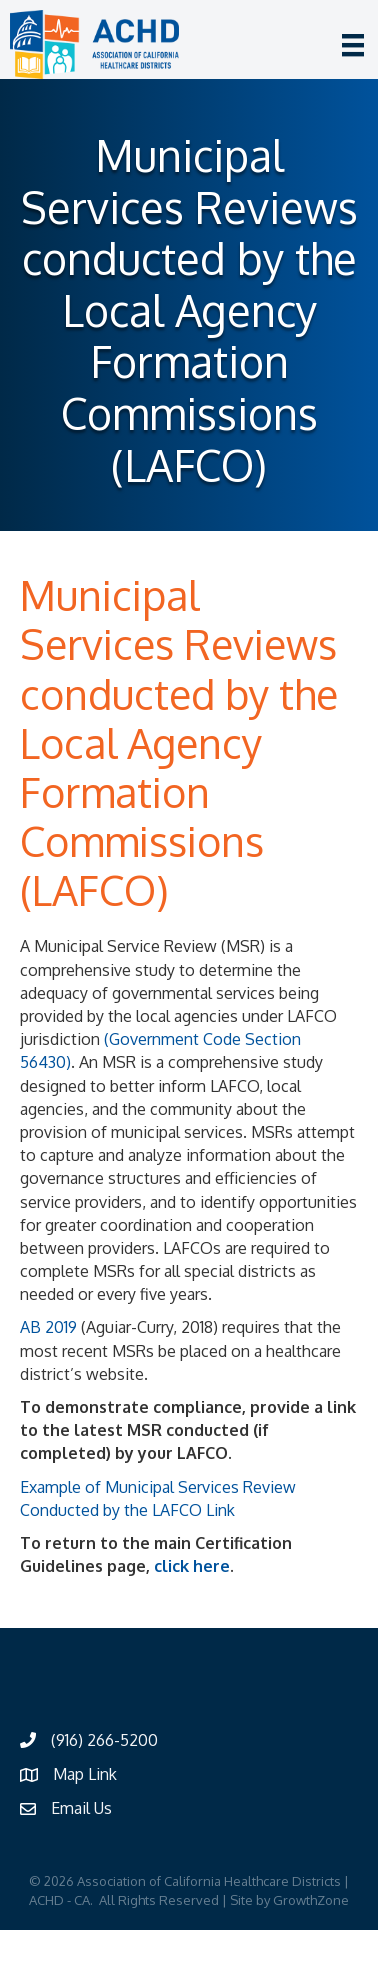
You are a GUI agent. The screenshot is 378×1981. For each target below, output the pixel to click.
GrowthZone (311, 1900)
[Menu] (353, 45)
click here (192, 1566)
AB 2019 (48, 1327)
